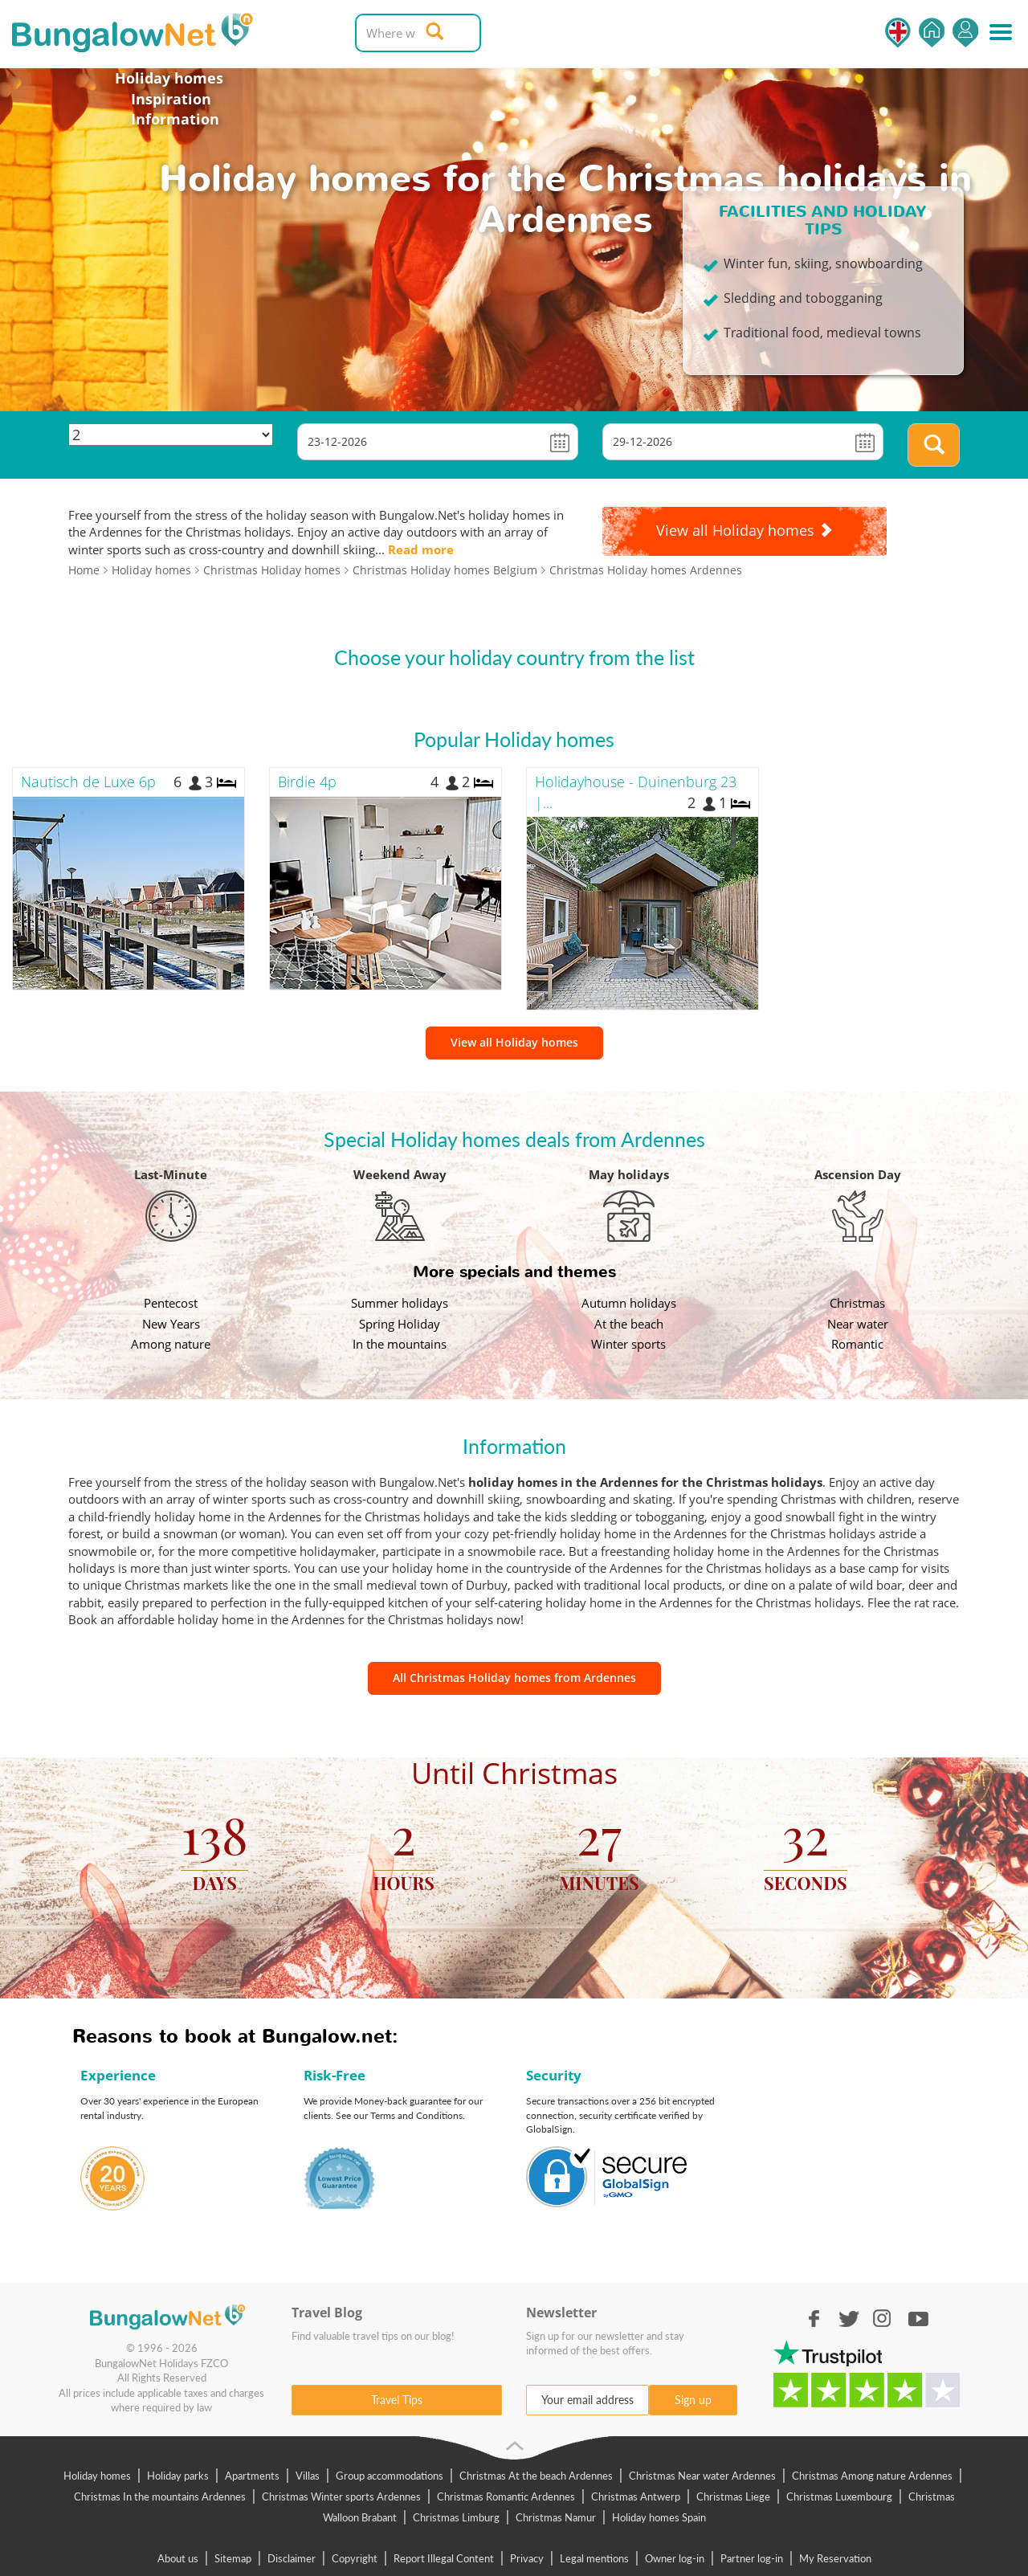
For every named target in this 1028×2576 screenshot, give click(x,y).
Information (175, 119)
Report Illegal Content (444, 2558)
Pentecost (171, 1303)
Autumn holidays (628, 1303)
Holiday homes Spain (659, 2517)
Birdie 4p (307, 781)
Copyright (354, 2558)
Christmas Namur (556, 2517)
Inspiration (171, 98)
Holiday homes (169, 78)
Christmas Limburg (456, 2517)
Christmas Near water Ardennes (702, 2475)
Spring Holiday (399, 1324)
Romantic (857, 1344)
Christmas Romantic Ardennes (506, 2496)
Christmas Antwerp (635, 2496)
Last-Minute (170, 1174)
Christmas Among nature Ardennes (872, 2475)
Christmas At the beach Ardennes (536, 2475)
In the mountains (400, 1344)
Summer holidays (399, 1303)
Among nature (170, 1344)
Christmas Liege (733, 2496)
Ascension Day (857, 1174)
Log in (965, 32)
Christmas (857, 1303)
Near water (857, 1324)
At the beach (628, 1324)
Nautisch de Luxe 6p (88, 781)
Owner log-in (674, 2558)
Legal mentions (594, 2558)
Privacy (527, 2558)
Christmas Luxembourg (839, 2496)
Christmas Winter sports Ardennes (341, 2496)
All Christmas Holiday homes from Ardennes (514, 1677)
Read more (421, 549)
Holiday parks (178, 2475)
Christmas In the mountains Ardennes (160, 2496)
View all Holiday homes (514, 1042)
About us (177, 2558)
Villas (308, 2475)
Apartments (252, 2475)
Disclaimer (291, 2558)
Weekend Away (400, 1174)
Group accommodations (389, 2475)
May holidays (629, 1174)
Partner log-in (751, 2558)
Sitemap (232, 2558)
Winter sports (628, 1344)
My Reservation (835, 2558)
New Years (171, 1324)
